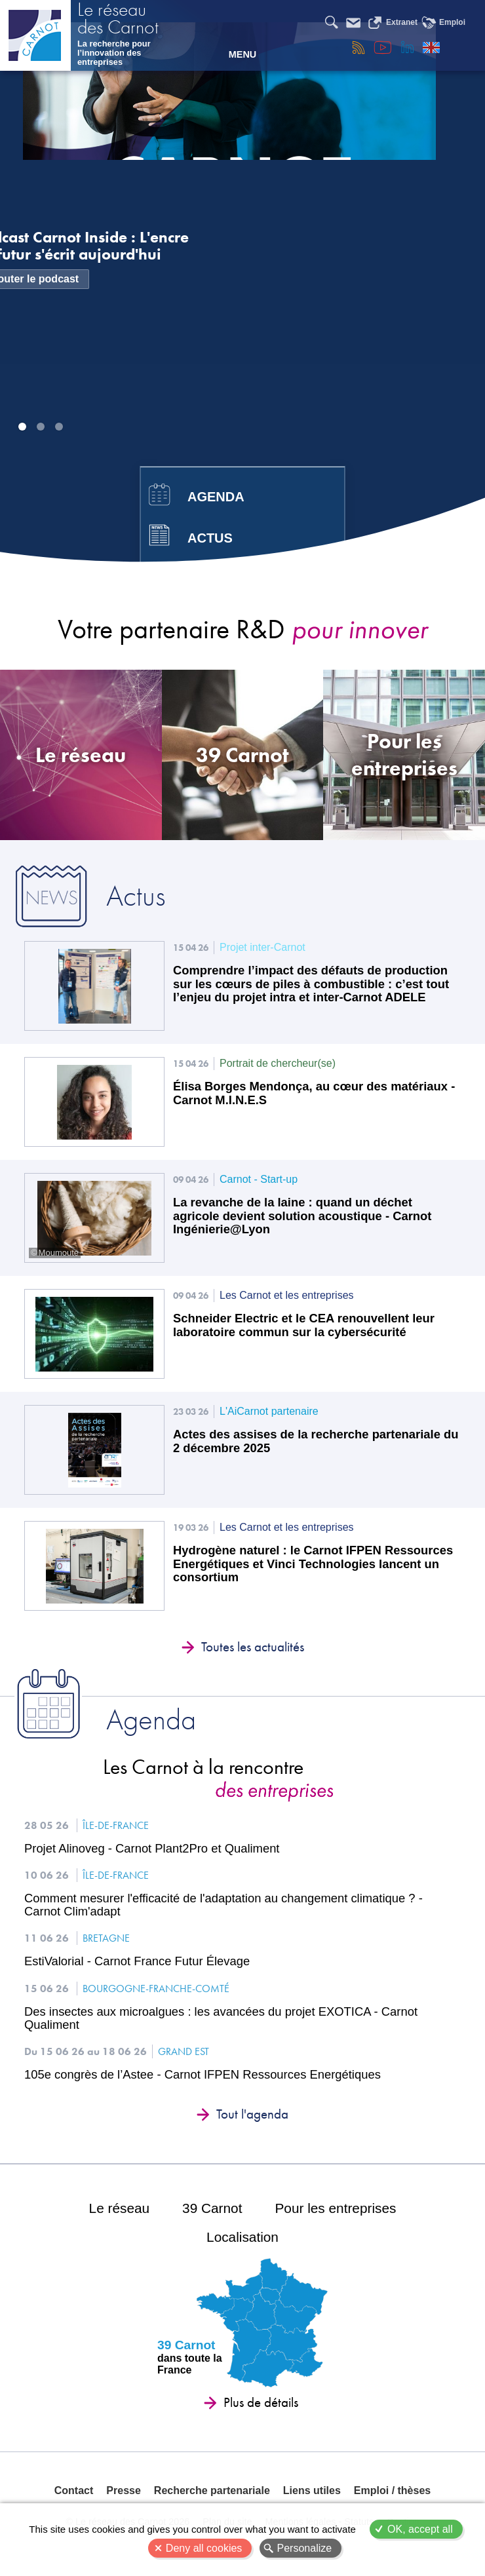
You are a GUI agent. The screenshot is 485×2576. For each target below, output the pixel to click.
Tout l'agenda (252, 2114)
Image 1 (22, 427)
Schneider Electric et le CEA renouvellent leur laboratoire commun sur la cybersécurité (304, 1325)
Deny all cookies (204, 2548)
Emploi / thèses (392, 2490)
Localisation (242, 2236)
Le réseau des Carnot (118, 19)
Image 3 (59, 427)
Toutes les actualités (252, 1646)
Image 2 (41, 427)
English (431, 47)
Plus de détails (260, 2402)
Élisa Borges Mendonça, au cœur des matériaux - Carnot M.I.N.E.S (314, 1093)
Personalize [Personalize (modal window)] (304, 2548)
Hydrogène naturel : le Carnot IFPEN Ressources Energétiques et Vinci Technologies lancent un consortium (313, 1563)
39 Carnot (212, 2208)
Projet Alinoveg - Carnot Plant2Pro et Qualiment (151, 1848)
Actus (210, 538)
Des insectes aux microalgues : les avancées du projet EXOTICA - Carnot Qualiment (220, 2018)
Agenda (215, 497)
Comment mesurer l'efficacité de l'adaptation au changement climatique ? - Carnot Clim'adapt (223, 1905)
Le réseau (119, 2208)
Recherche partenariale (212, 2490)
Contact (74, 2490)
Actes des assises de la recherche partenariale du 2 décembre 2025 (315, 1441)
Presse (123, 2490)
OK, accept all (420, 2529)
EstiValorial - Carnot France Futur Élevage (137, 1961)
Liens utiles (312, 2490)
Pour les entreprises (335, 2208)
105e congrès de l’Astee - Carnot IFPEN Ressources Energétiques (202, 2074)
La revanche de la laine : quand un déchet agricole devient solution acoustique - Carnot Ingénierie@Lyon (302, 1215)
